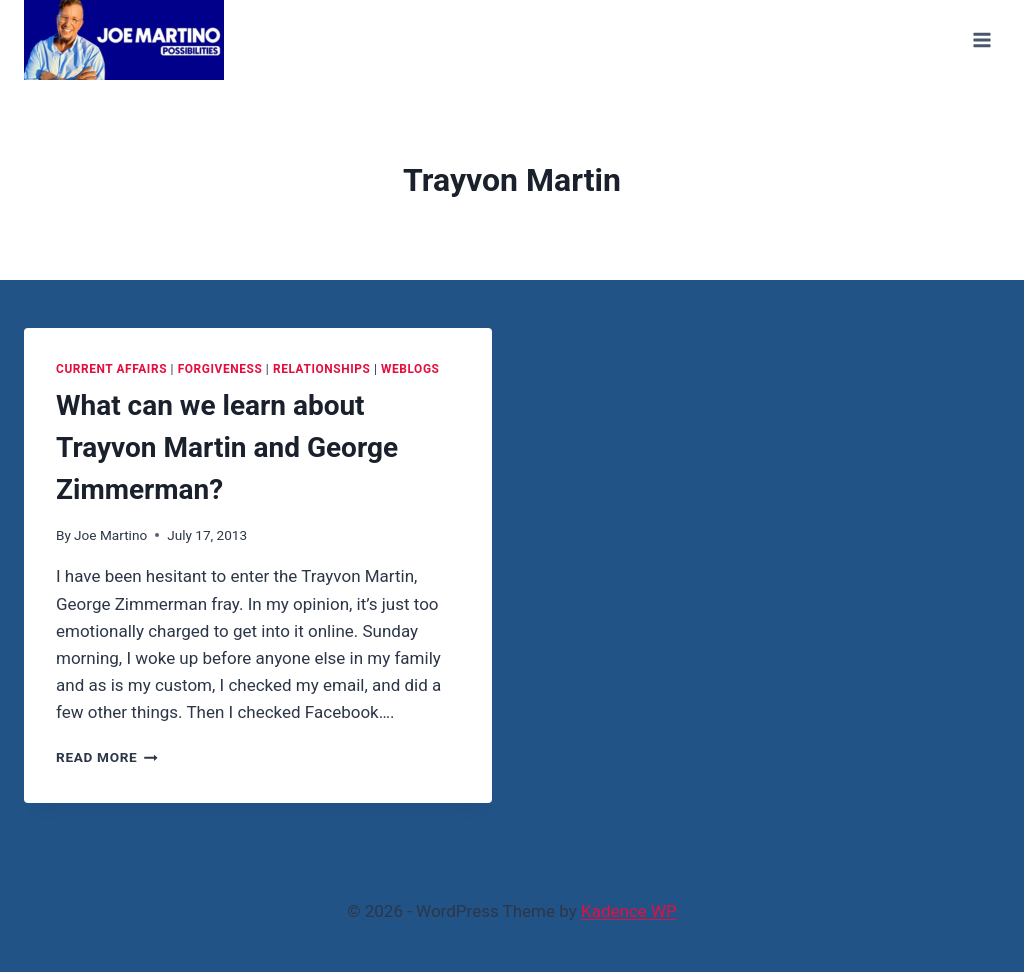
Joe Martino (110, 535)
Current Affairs (111, 369)
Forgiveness (220, 369)
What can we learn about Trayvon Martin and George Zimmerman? (227, 447)
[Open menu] (981, 39)
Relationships (321, 369)
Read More (107, 757)
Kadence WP (629, 911)
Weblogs (410, 369)
